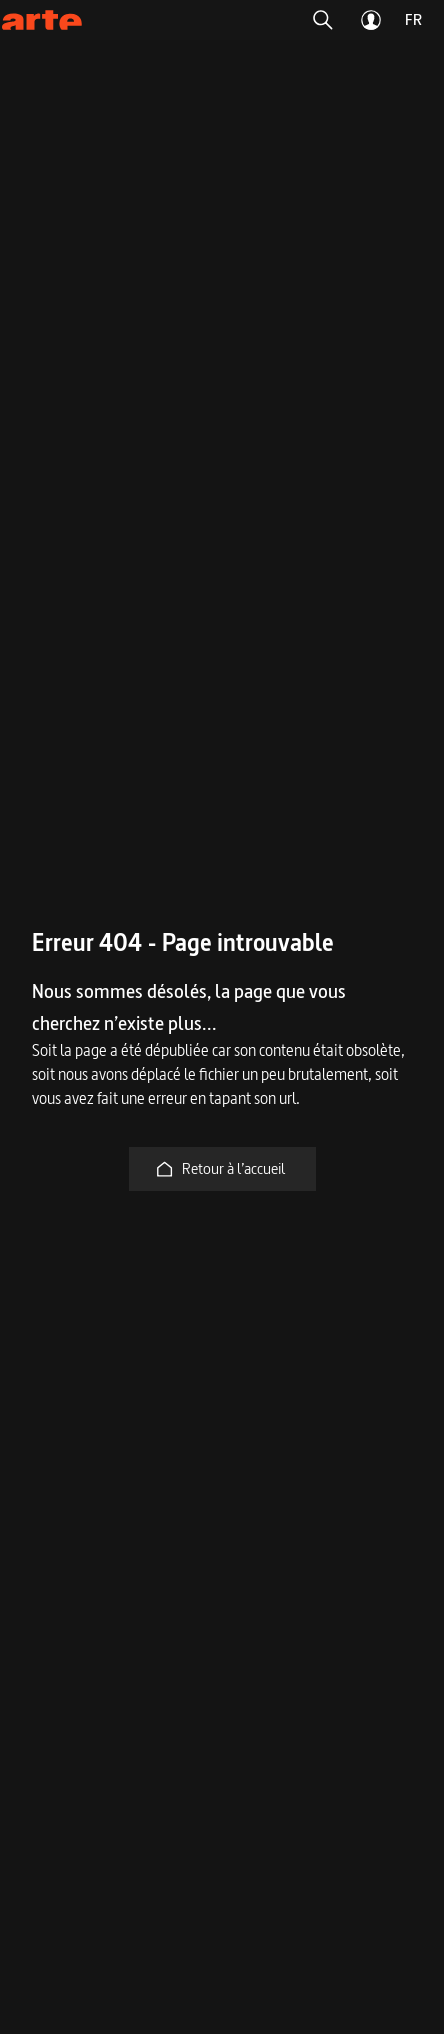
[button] (323, 20)
